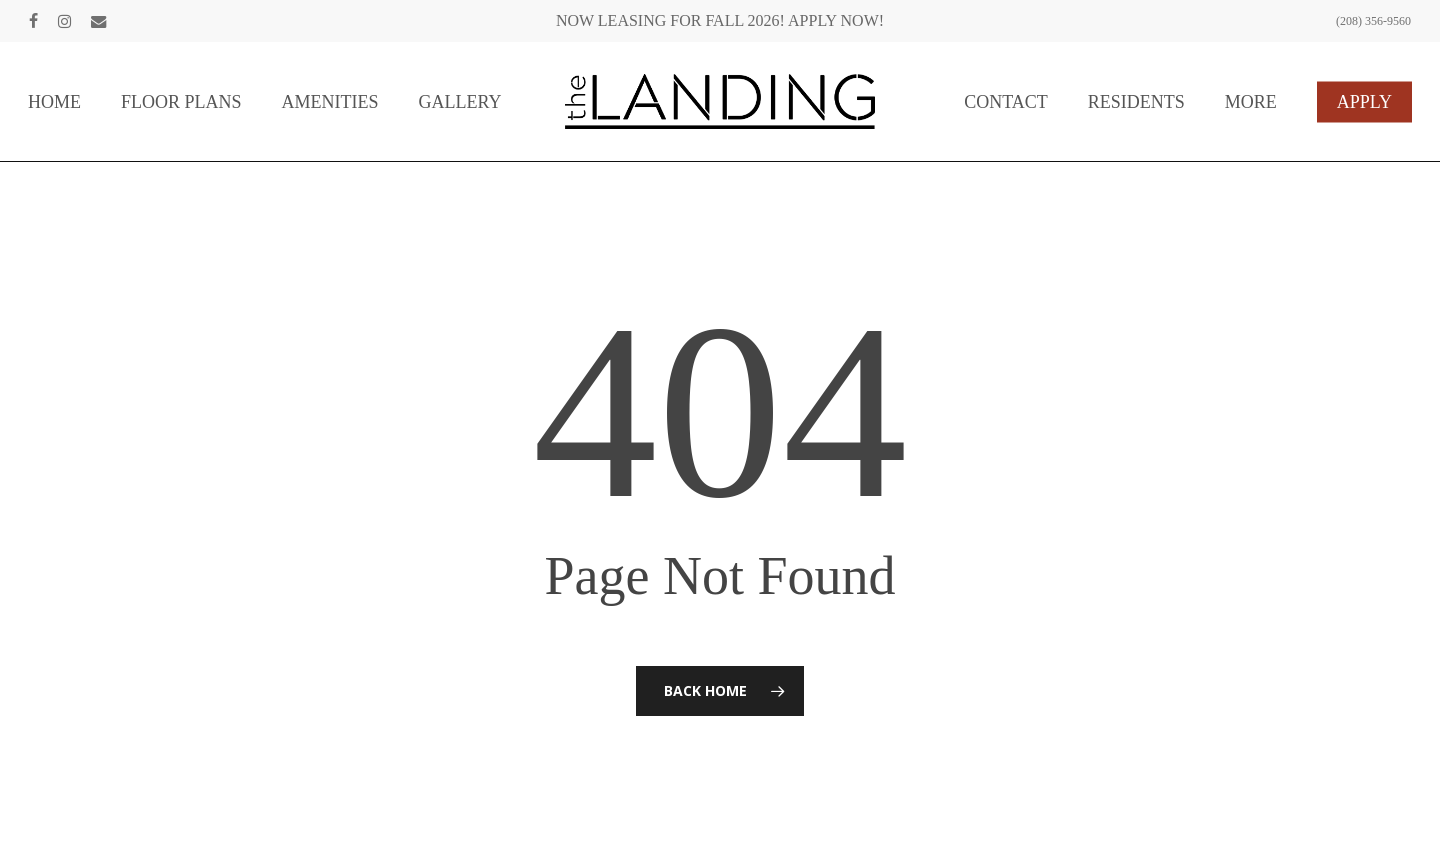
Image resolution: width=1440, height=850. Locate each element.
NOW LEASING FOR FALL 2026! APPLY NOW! (720, 20)
